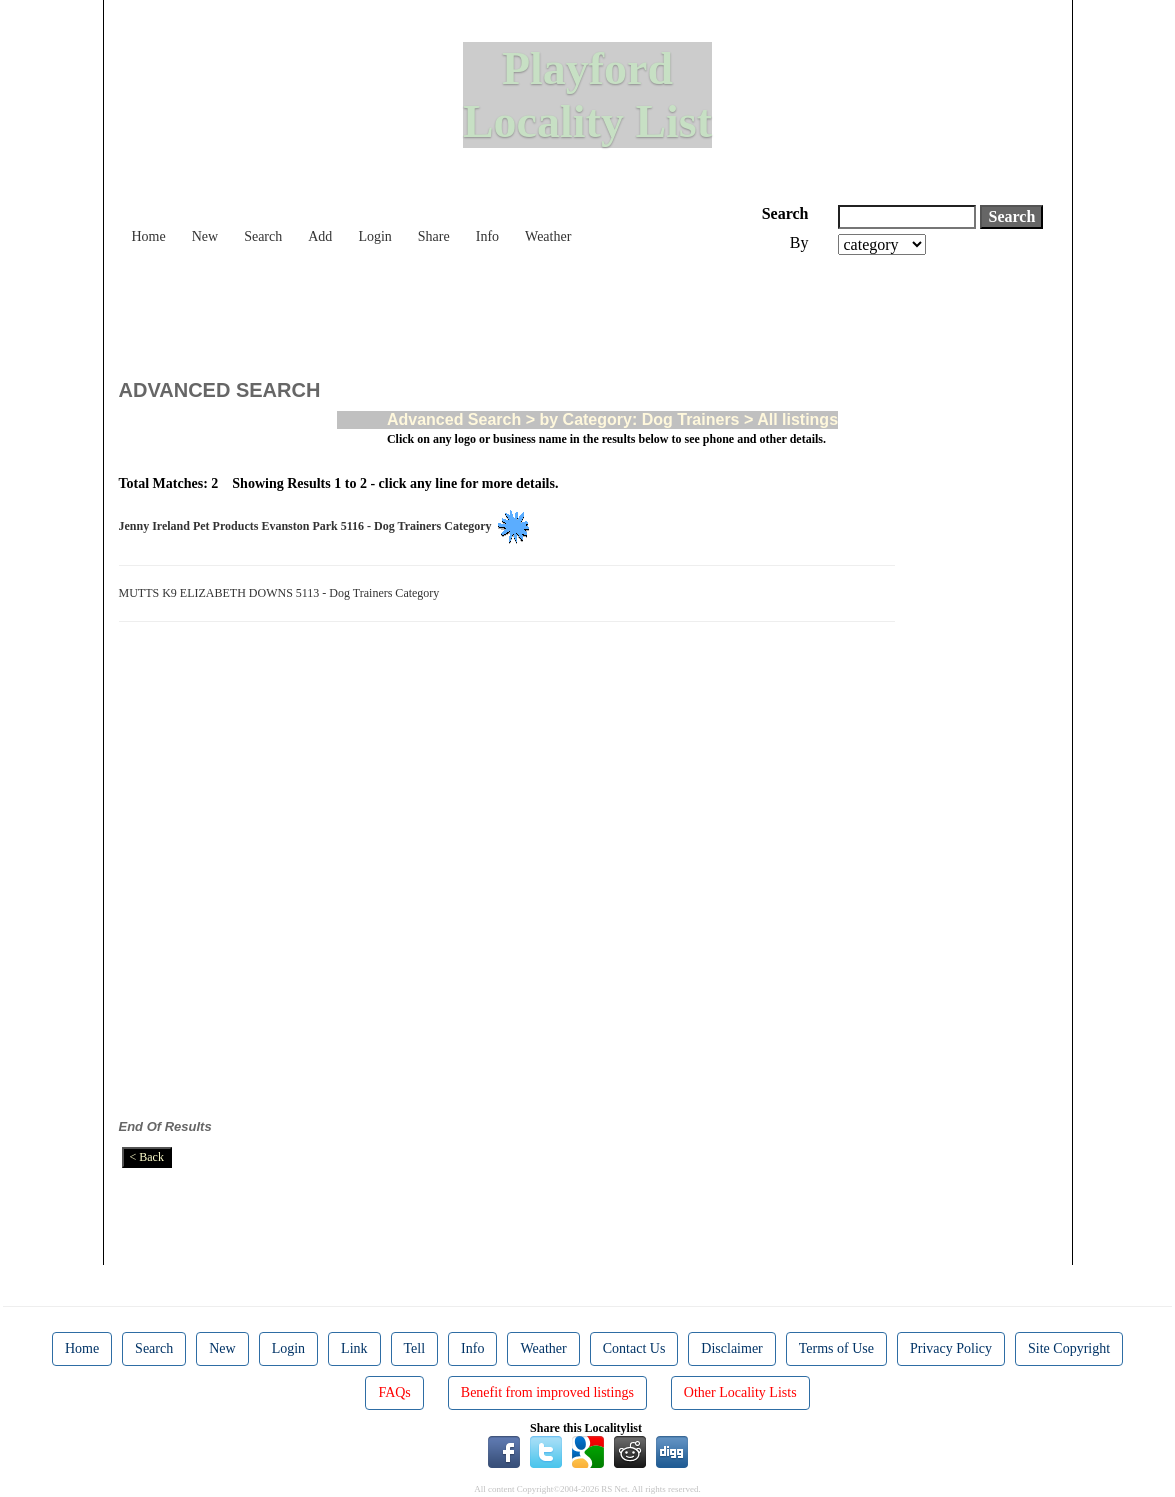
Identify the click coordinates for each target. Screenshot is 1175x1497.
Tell (415, 1348)
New (205, 236)
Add (320, 236)
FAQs (394, 1392)
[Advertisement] (483, 310)
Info (487, 236)
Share (434, 236)
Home (149, 236)
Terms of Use (836, 1348)
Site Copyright (1069, 1348)
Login (374, 236)
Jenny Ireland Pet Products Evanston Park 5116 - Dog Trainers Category (308, 526)
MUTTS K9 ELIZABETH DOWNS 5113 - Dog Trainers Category (282, 593)
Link (354, 1348)
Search (263, 236)
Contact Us (634, 1348)
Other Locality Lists (740, 1392)
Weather (548, 236)
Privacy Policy (951, 1348)
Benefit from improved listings (547, 1392)
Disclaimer (731, 1348)
